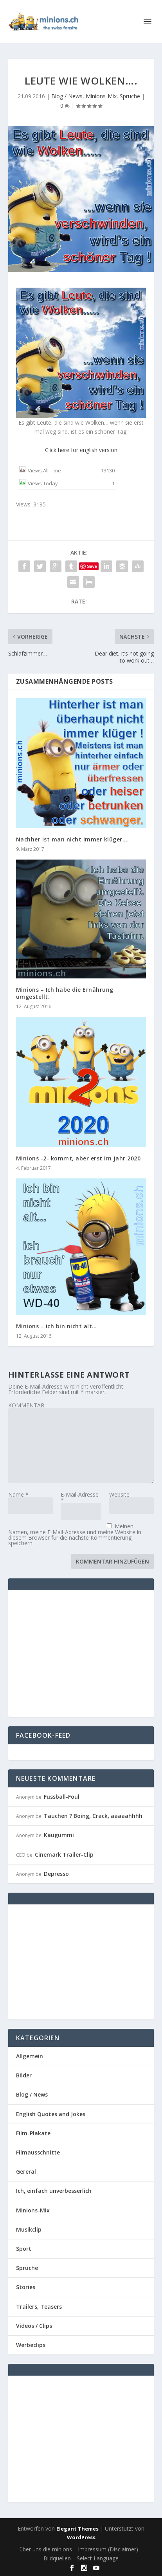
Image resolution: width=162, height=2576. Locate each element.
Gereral (26, 2171)
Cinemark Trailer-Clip (64, 1854)
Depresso (56, 1873)
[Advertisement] (82, 1653)
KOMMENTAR (26, 1405)
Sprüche (130, 96)
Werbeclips (30, 2345)
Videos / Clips (34, 2325)
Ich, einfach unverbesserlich (54, 2190)
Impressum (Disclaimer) (108, 2549)
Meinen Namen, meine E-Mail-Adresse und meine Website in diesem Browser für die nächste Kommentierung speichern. (74, 1534)
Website (119, 1494)
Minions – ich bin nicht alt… (56, 1326)
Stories (25, 2287)
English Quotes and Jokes (50, 2114)
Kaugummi (59, 1835)
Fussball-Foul (61, 1796)
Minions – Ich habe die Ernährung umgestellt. (64, 993)
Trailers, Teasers (39, 2306)
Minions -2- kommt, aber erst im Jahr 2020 (78, 1158)
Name (18, 1494)
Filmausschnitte (38, 2152)
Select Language (98, 2558)
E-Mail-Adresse (80, 1497)
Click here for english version (81, 450)
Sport (23, 2248)
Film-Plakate (33, 2133)
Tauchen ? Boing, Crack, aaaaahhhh (93, 1815)
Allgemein (29, 2056)
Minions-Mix (101, 96)
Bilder (24, 2075)
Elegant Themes (77, 2528)
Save (92, 566)
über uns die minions (46, 2549)
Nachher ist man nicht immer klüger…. (72, 839)
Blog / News (67, 96)
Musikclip (28, 2229)
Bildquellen (57, 2558)
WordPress (81, 2537)
